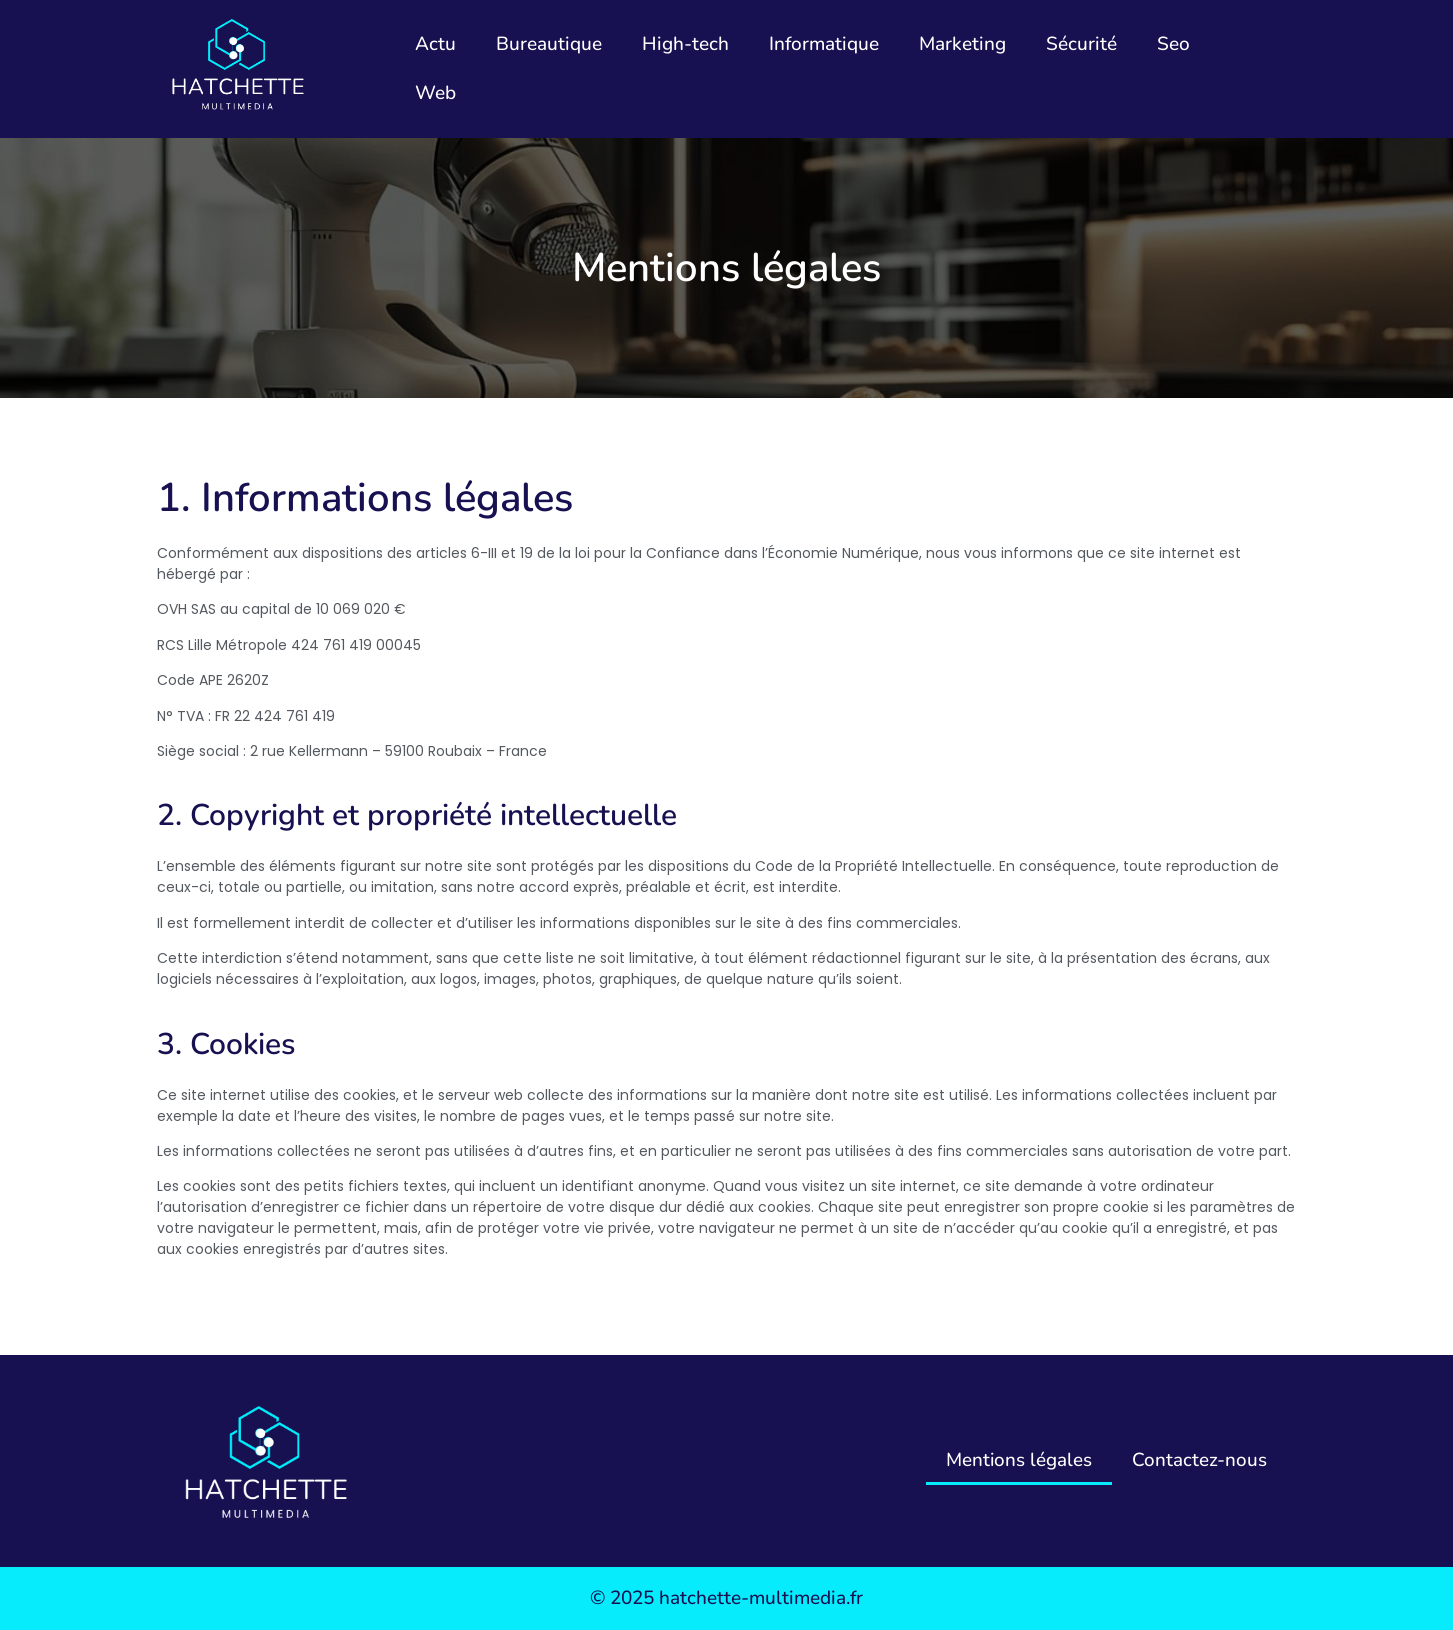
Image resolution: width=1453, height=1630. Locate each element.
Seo (1173, 44)
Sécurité (1081, 44)
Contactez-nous (1199, 1460)
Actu (435, 44)
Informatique (824, 44)
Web (435, 93)
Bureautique (549, 44)
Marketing (962, 44)
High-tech (685, 44)
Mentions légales (1018, 1460)
